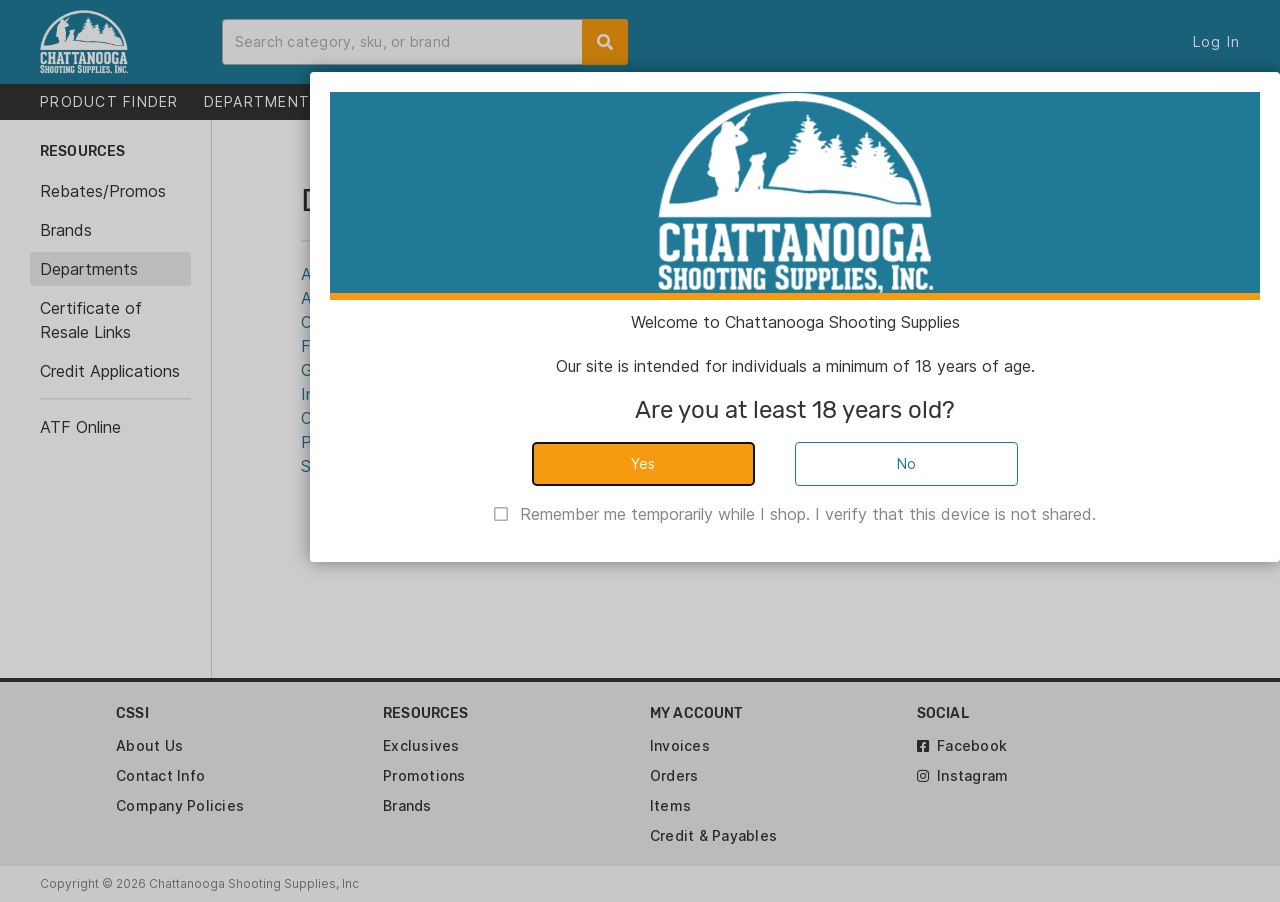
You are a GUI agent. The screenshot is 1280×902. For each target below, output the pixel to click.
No (907, 463)
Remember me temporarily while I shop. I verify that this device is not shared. (808, 514)
